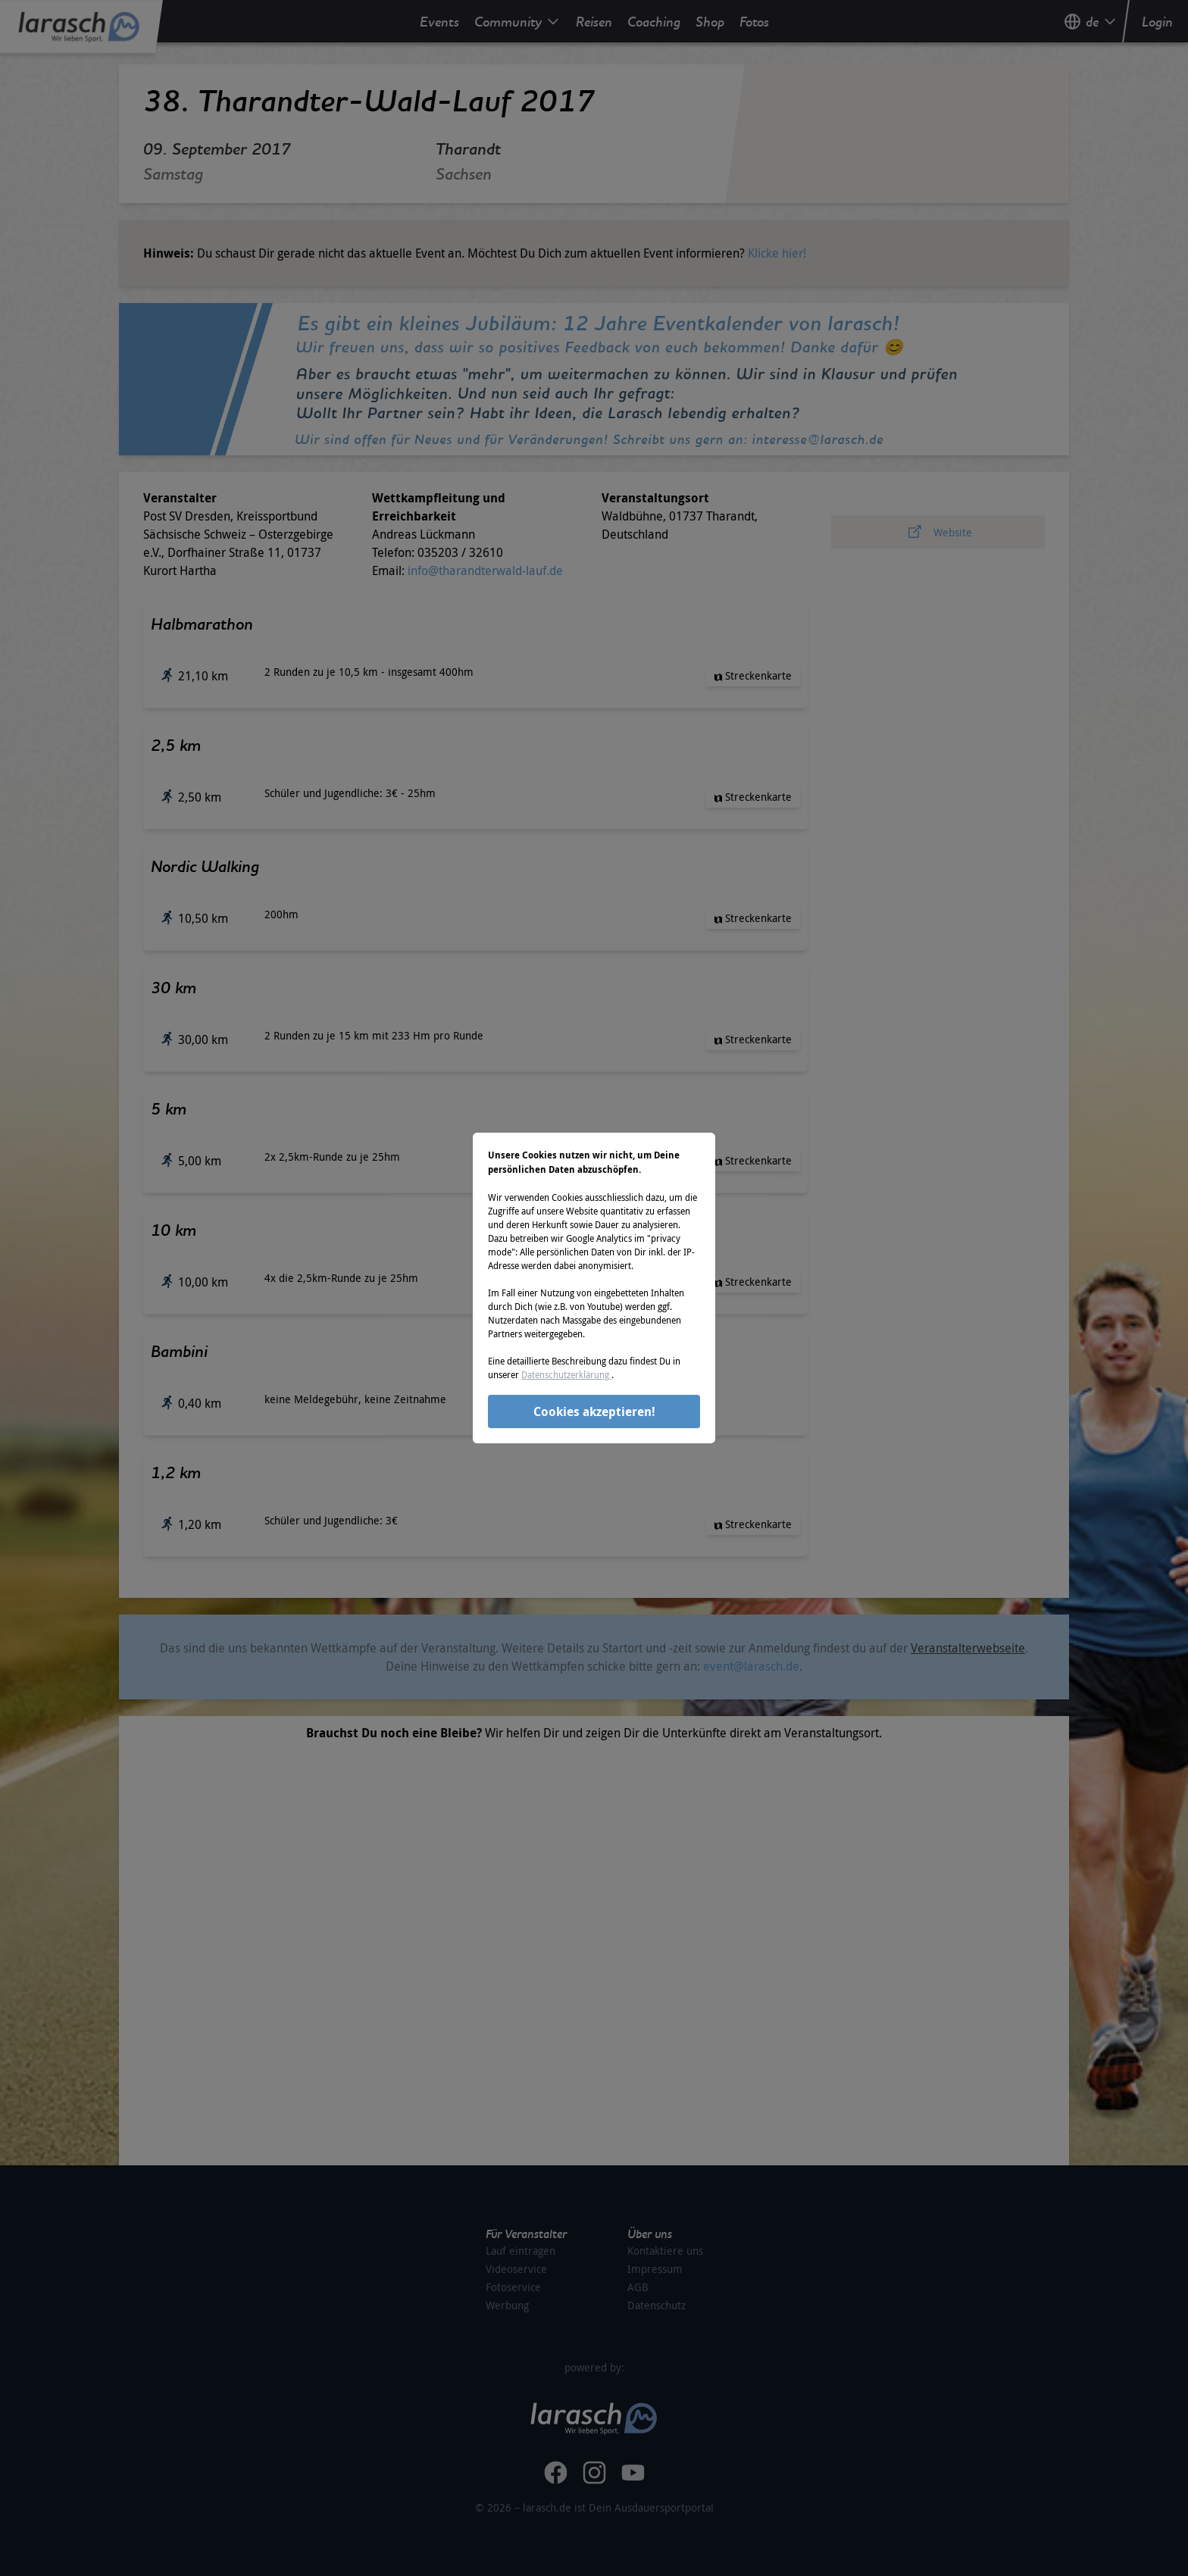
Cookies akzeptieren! (594, 1411)
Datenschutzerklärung (566, 1374)
